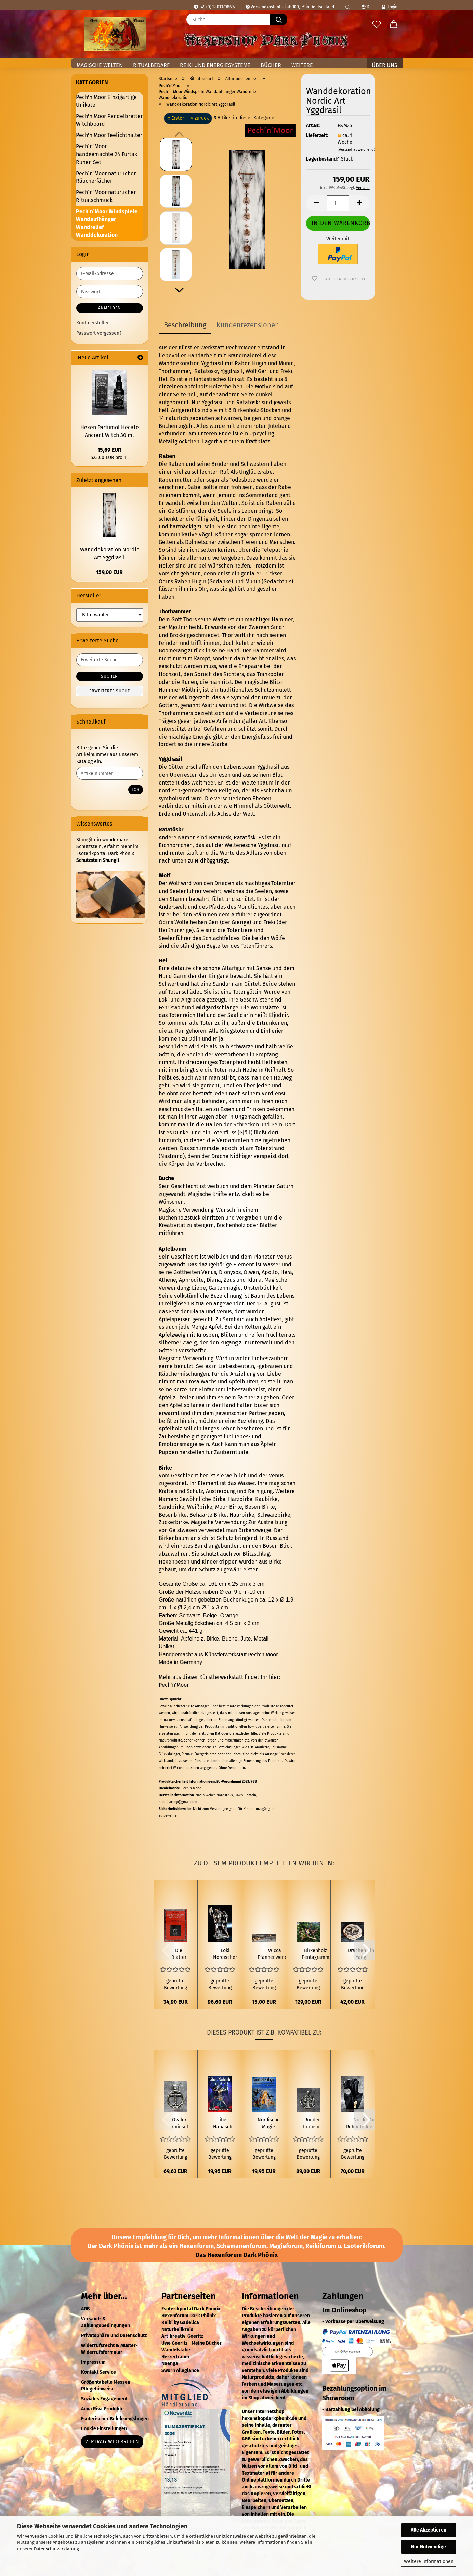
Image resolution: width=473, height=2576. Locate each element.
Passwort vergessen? (98, 333)
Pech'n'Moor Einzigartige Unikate (106, 101)
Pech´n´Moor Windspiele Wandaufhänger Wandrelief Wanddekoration (106, 223)
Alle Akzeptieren (428, 2530)
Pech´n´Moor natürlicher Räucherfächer (106, 177)
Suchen (109, 676)
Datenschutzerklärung (56, 2548)
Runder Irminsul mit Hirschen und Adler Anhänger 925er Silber (312, 2123)
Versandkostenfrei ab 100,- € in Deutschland (290, 6)
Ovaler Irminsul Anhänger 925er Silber (179, 2123)
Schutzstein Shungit (97, 860)
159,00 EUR (109, 572)
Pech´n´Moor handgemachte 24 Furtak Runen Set (106, 154)
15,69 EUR (109, 450)
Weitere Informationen (429, 2561)
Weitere (302, 65)
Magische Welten (100, 65)
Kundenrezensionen (247, 325)
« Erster (175, 118)
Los (136, 789)
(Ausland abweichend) (356, 149)
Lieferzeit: (316, 135)
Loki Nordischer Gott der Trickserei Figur (225, 1954)
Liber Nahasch (222, 2123)
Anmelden (109, 308)
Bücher (271, 65)
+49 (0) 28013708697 (214, 6)
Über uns (384, 65)
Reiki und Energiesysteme (215, 65)
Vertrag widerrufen (112, 2442)
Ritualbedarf (151, 65)
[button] (393, 24)
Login (389, 6)
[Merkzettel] (376, 24)
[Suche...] (278, 19)
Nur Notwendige (428, 2547)
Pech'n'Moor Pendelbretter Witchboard (109, 120)
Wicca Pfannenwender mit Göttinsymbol (275, 1954)
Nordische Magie (269, 2123)
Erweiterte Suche (109, 691)
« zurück (199, 118)
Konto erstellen (93, 323)
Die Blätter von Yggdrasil (178, 1954)
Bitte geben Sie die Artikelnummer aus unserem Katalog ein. (107, 754)
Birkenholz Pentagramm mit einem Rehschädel (315, 1954)
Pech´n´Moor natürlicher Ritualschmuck (106, 196)
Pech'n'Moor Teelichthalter (109, 135)
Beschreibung (185, 325)
